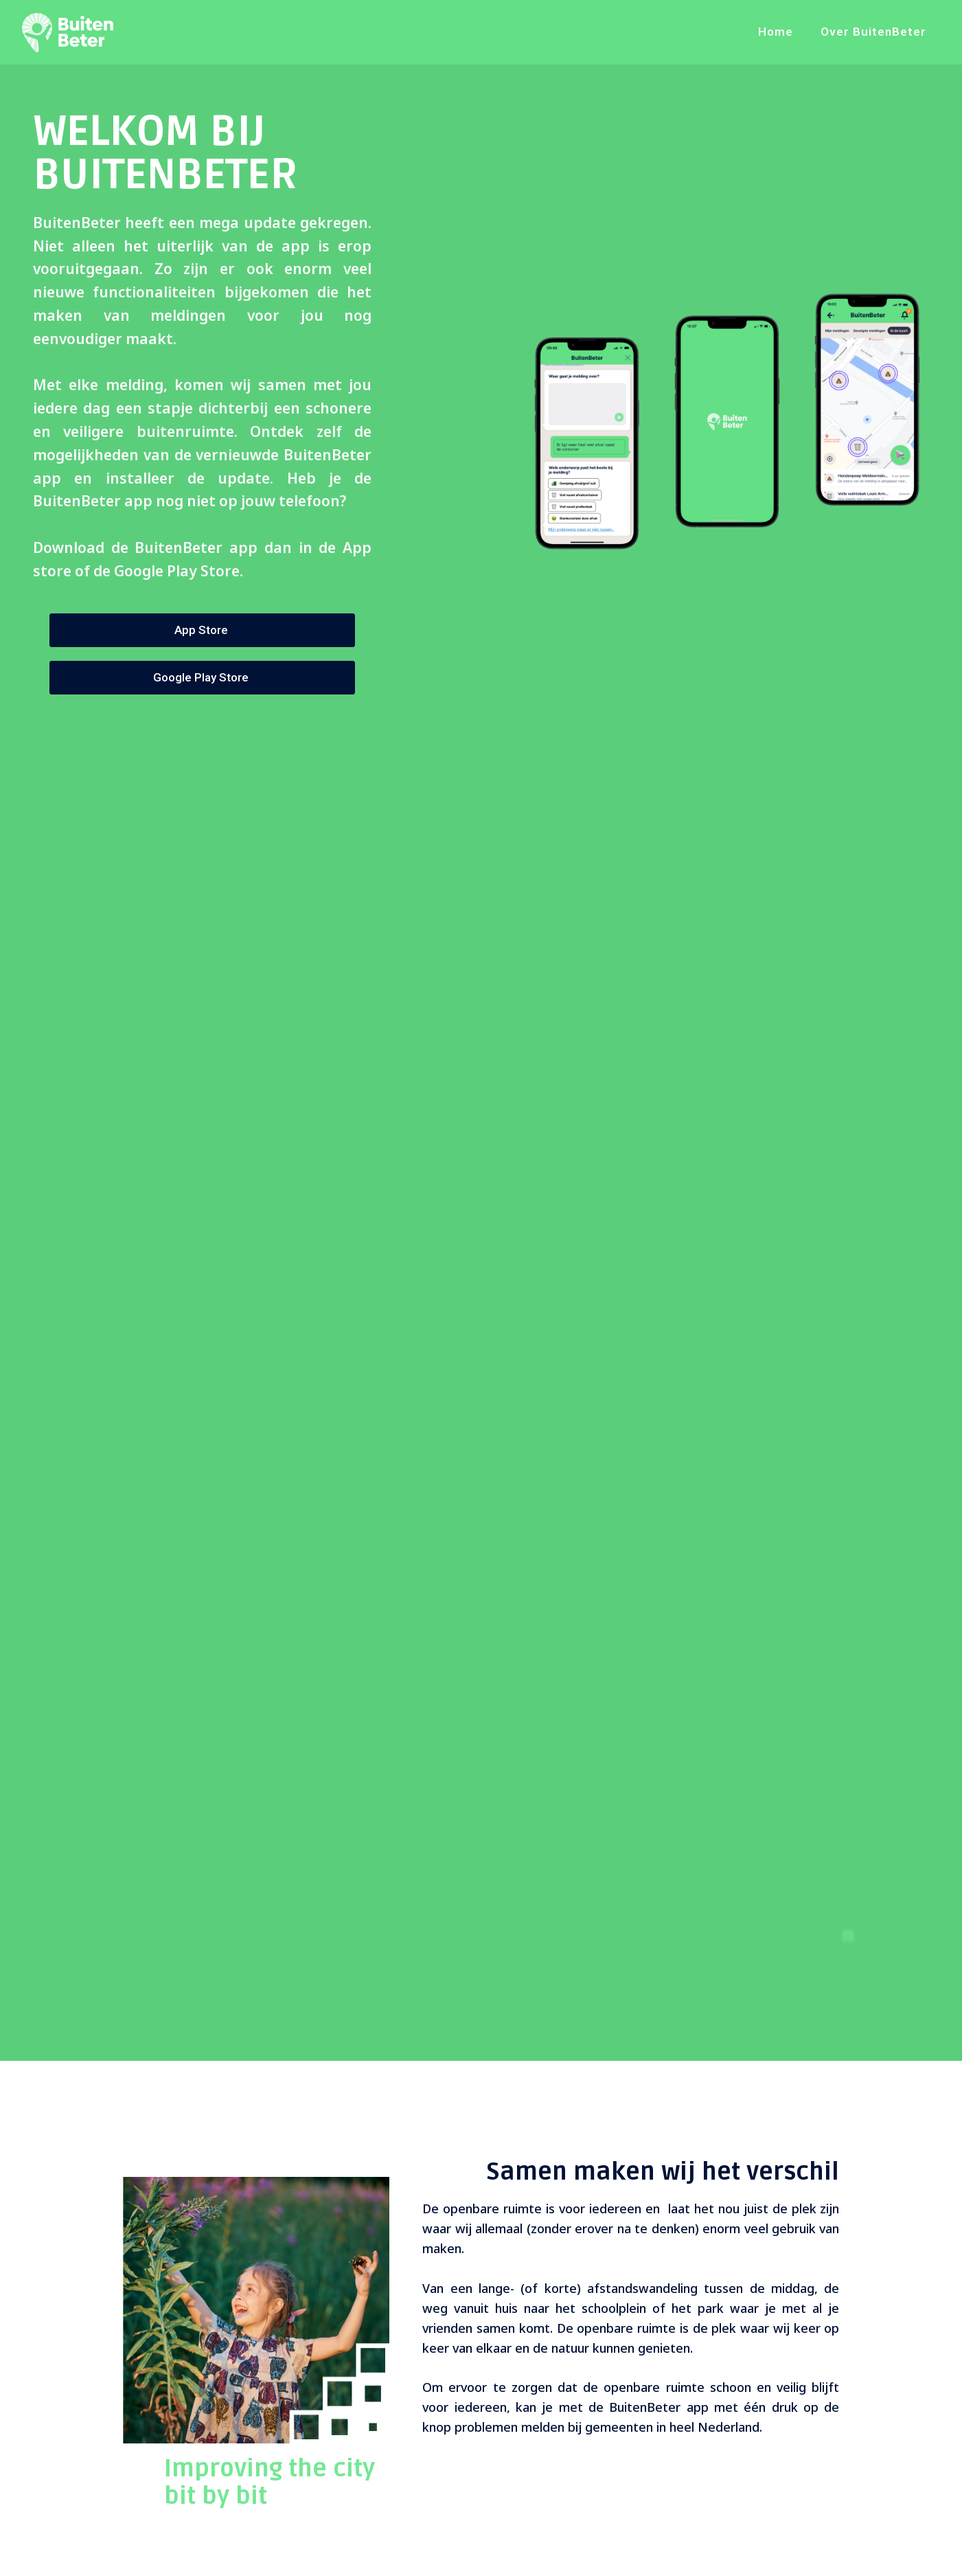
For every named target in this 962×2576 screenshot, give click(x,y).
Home (775, 31)
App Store (202, 630)
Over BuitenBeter (873, 31)
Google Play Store (202, 677)
